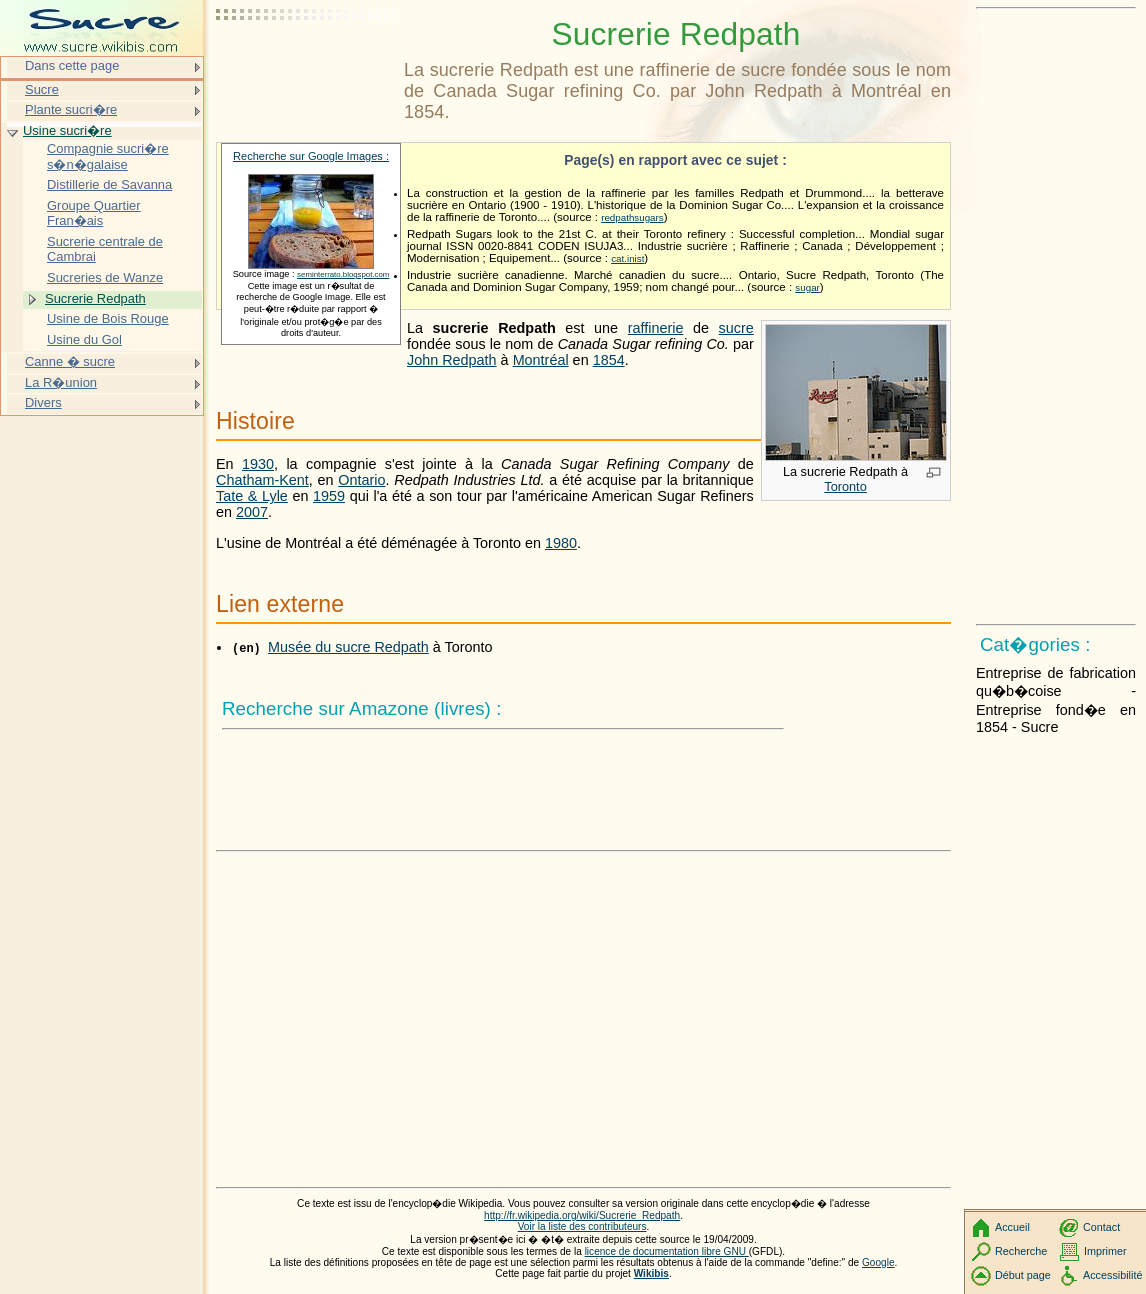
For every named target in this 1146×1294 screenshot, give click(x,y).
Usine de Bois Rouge (108, 318)
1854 (609, 360)
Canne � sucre (70, 361)
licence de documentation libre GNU (667, 1251)
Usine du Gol (84, 339)
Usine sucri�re (67, 130)
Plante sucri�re (71, 109)
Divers (43, 402)
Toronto (845, 486)
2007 (252, 512)
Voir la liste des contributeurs (582, 1226)
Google (878, 1262)
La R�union (61, 382)
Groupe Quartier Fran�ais (94, 213)
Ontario (361, 480)
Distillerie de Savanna (109, 184)
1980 (561, 543)
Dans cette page (72, 65)
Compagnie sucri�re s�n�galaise (108, 156)
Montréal (541, 360)
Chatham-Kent (262, 480)
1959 (329, 496)
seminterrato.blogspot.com (343, 274)
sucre (736, 328)
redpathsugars (632, 217)
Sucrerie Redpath (95, 298)
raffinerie (656, 328)
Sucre (42, 89)
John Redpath (452, 360)
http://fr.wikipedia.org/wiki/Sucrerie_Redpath (582, 1215)
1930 (258, 464)
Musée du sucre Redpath (348, 647)
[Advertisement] (306, 65)
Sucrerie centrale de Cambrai (105, 249)
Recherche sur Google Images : (311, 156)
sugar (807, 287)
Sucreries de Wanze (105, 277)
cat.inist (627, 258)
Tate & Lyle (252, 496)
